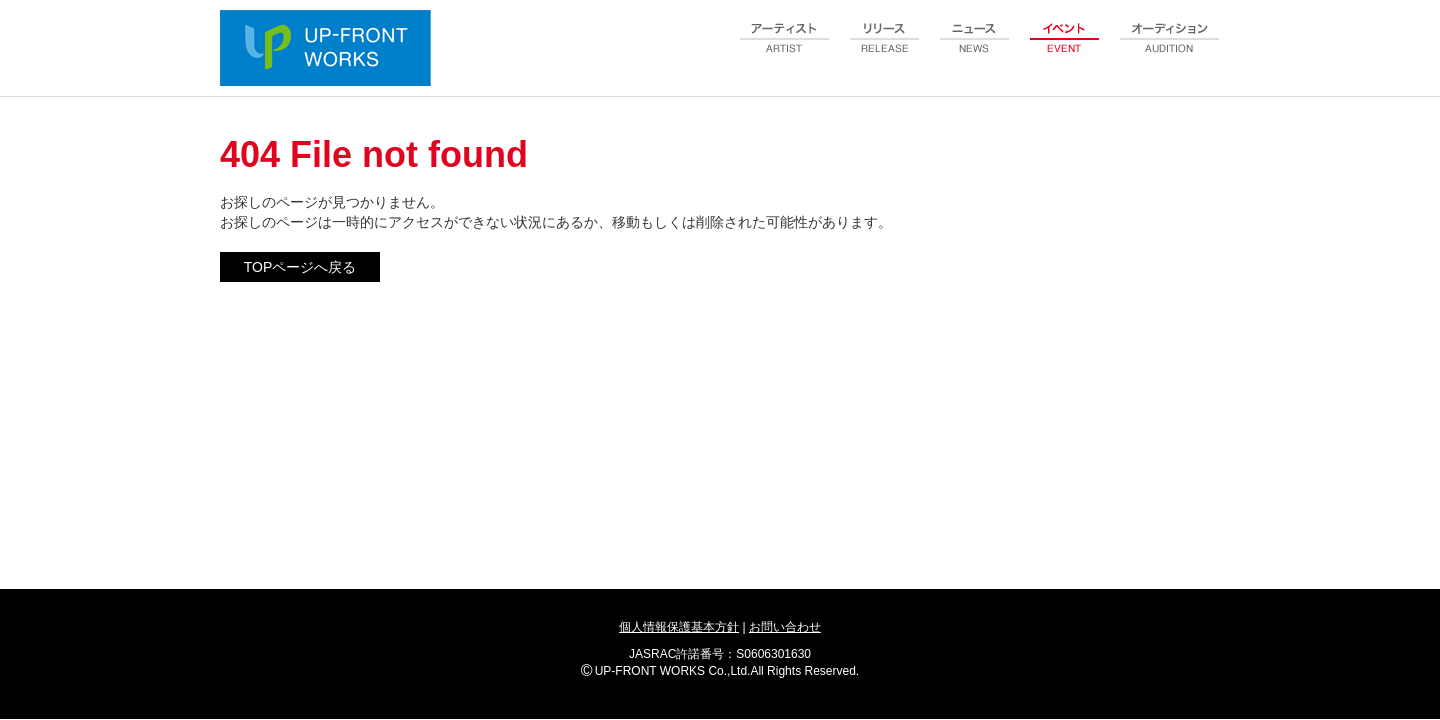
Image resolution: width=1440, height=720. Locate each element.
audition (1170, 49)
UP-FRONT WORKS (330, 50)
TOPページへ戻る (300, 267)
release (885, 49)
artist (785, 49)
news (975, 49)
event (1065, 49)
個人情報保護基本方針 (679, 627)
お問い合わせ (785, 627)
